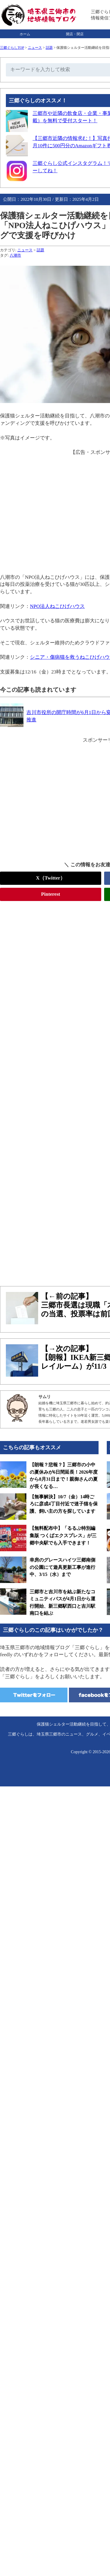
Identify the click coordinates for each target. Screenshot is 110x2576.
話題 (49, 48)
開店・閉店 (75, 34)
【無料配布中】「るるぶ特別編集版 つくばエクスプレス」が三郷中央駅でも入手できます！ (63, 1535)
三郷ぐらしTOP (12, 48)
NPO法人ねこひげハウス (57, 606)
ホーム (25, 34)
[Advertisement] (55, 799)
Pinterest (50, 894)
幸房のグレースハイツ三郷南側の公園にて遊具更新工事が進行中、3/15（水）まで (62, 1567)
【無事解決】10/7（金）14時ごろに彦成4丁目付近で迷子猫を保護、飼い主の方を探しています (64, 1504)
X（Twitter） (50, 878)
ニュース (35, 48)
